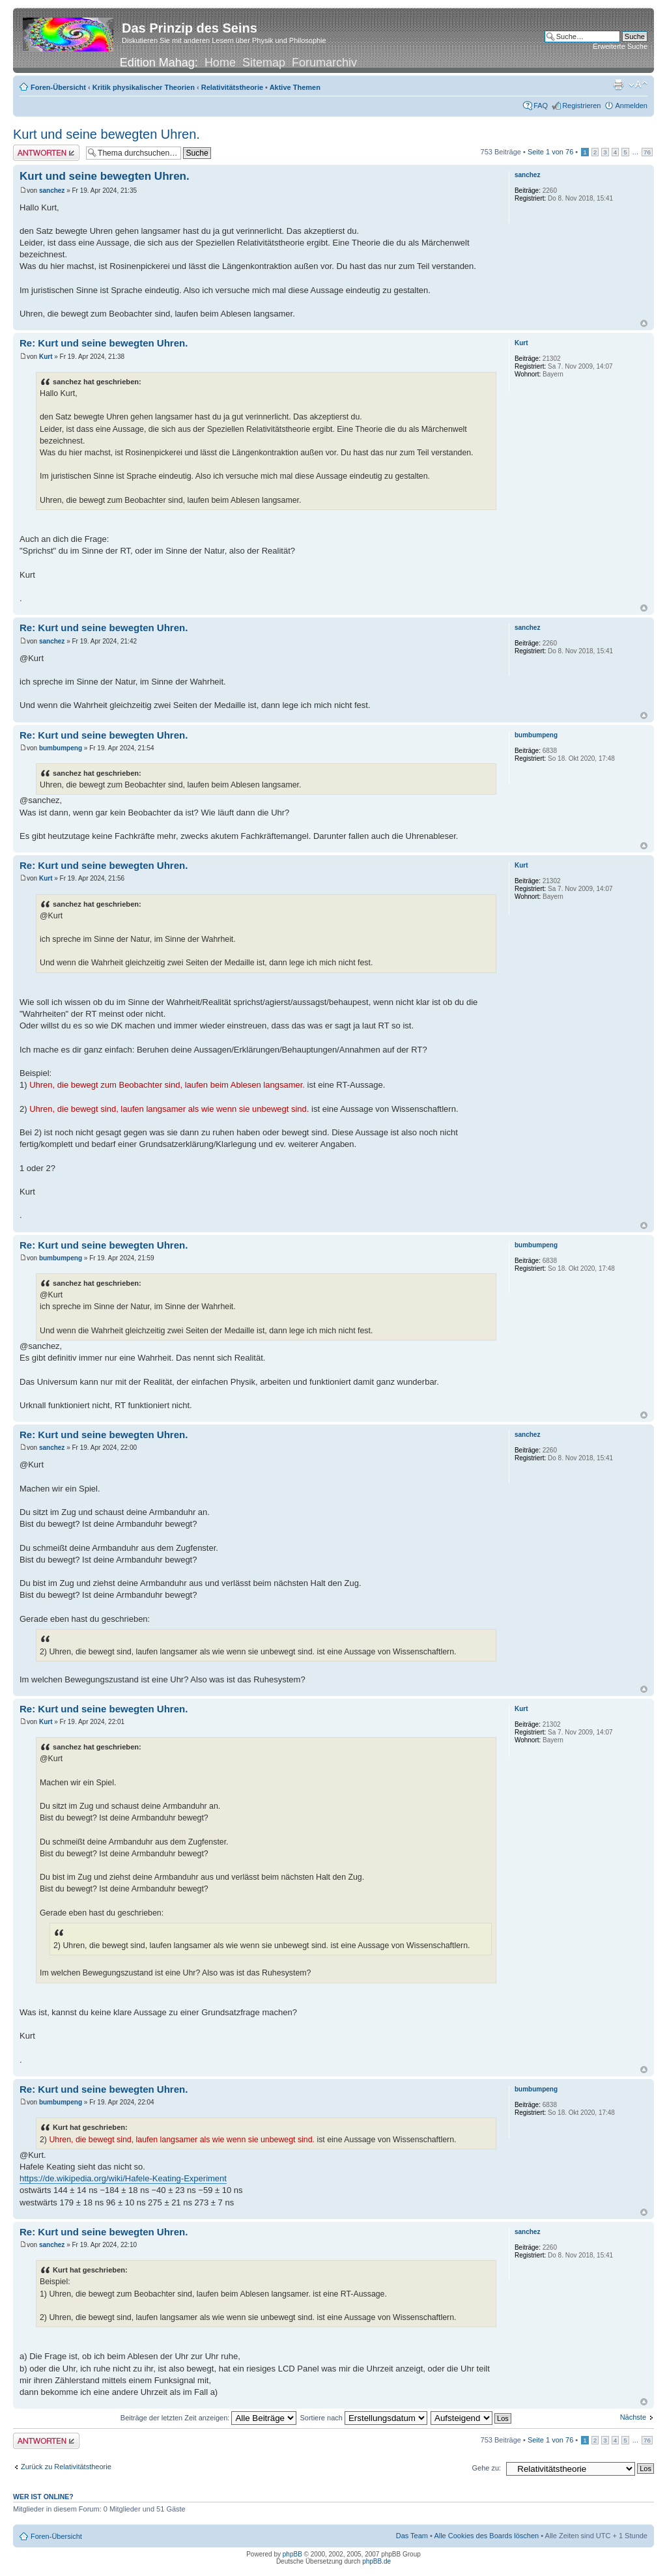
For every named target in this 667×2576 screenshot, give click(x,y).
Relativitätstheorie (232, 87)
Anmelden (631, 105)
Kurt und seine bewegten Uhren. (106, 134)
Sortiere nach (363, 2418)
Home (220, 62)
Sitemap (263, 62)
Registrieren (581, 105)
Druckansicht (618, 85)
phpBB (292, 2554)
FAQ (540, 105)
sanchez (51, 190)
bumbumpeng (60, 748)
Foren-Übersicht (58, 87)
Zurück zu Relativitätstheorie (66, 2466)
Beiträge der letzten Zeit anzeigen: (209, 2418)
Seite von (550, 152)
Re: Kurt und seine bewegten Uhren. (104, 342)
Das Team (412, 2536)
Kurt (46, 356)
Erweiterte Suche (620, 46)
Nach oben (643, 323)
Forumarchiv (324, 62)
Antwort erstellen (46, 153)
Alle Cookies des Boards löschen (486, 2536)
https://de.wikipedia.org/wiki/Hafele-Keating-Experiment (123, 2178)
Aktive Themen (295, 87)
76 (647, 152)
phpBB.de (376, 2561)
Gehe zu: (486, 2468)
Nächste (633, 2417)
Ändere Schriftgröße (638, 85)
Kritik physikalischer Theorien (143, 87)
